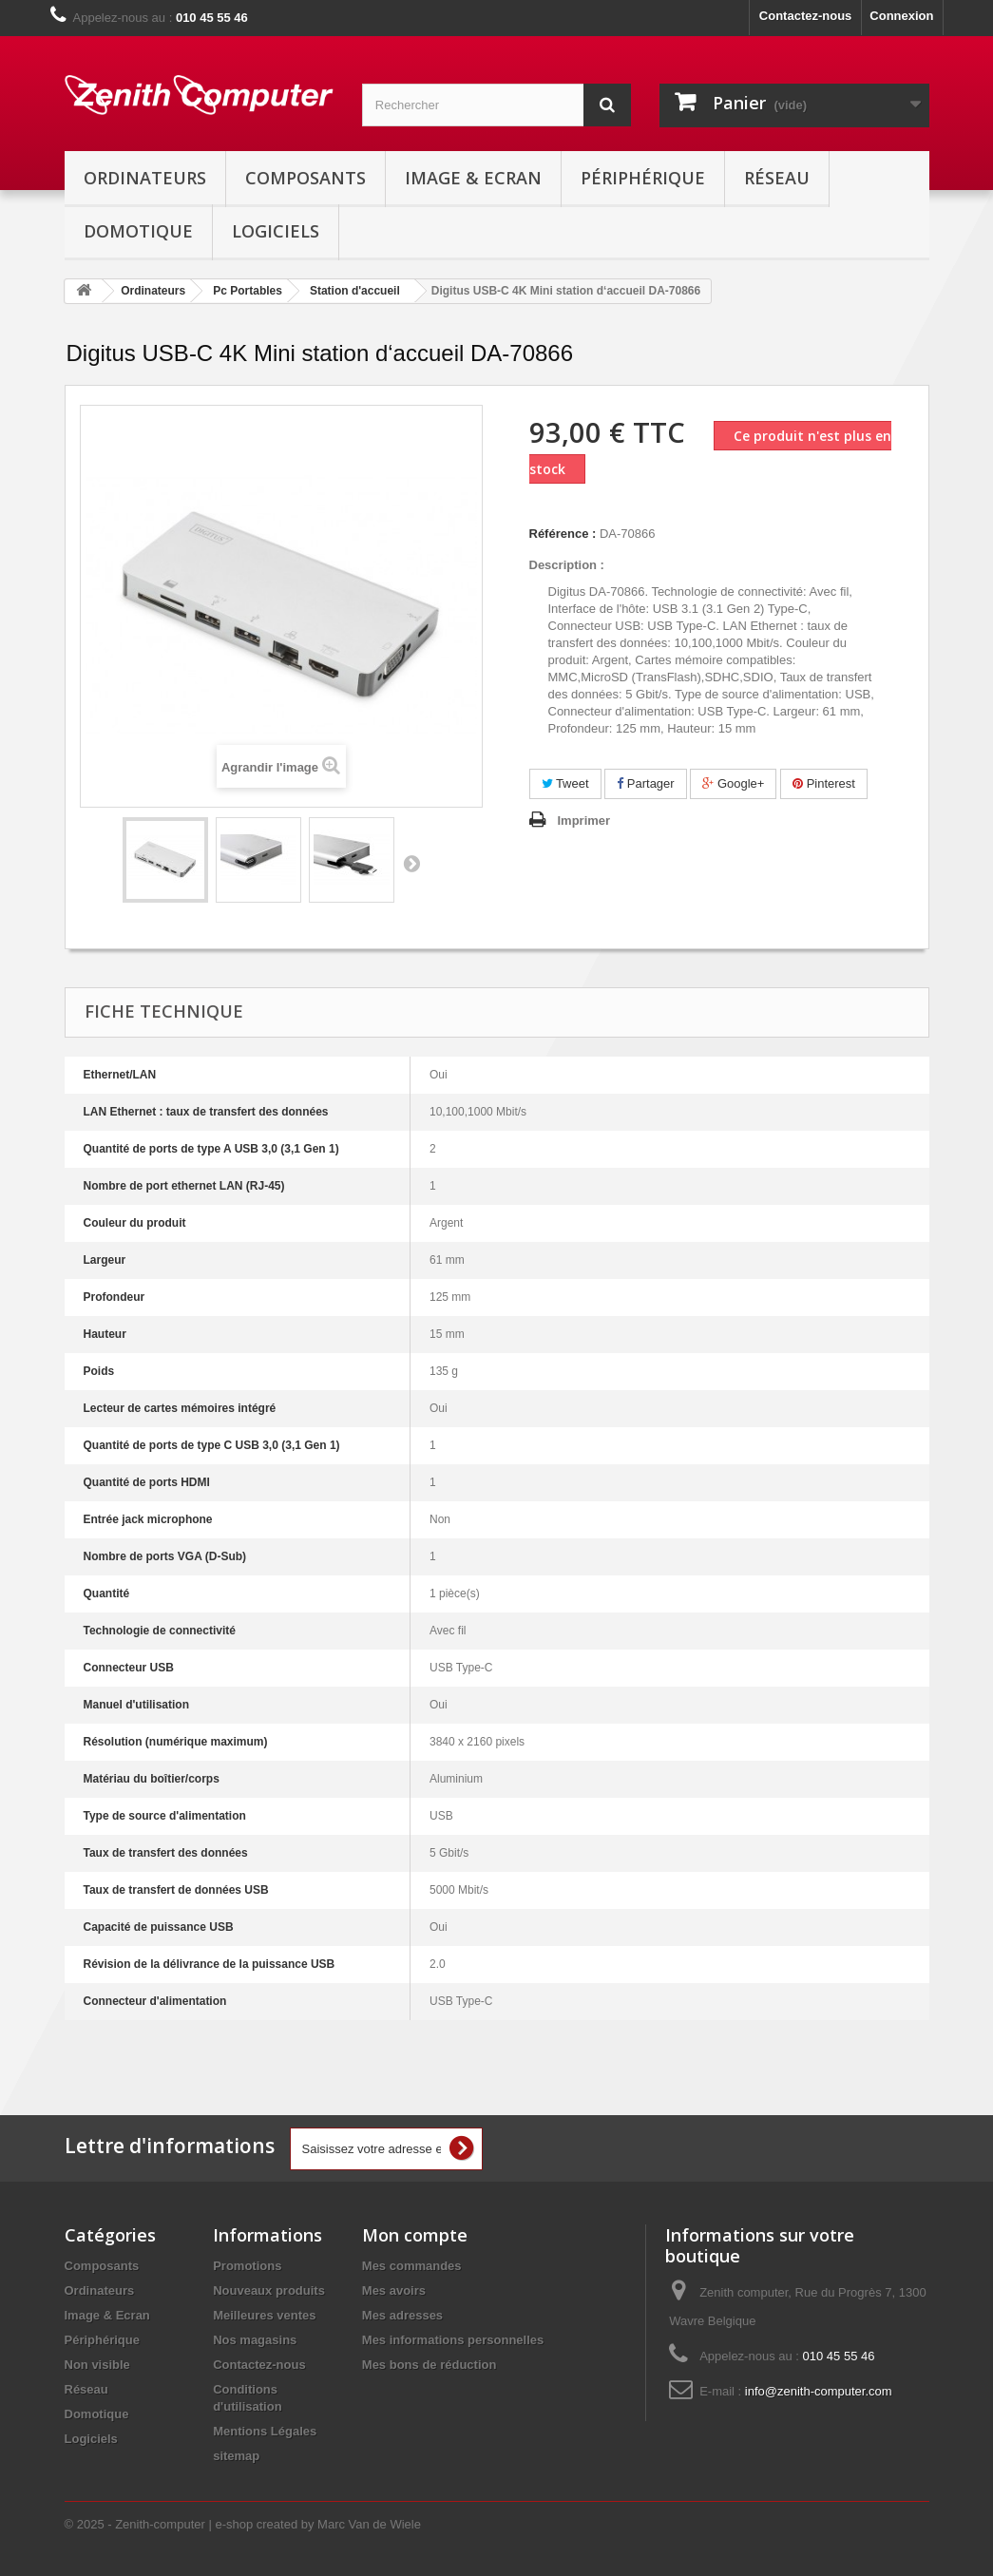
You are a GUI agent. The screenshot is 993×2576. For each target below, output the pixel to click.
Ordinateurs (145, 177)
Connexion (901, 16)
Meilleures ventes (264, 2315)
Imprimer (584, 820)
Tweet (565, 783)
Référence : (563, 533)
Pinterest (823, 783)
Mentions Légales (264, 2431)
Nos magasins (254, 2340)
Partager (645, 783)
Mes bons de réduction (429, 2364)
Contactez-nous (805, 16)
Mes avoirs (394, 2290)
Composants (305, 177)
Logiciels (275, 230)
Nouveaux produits (269, 2290)
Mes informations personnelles (453, 2340)
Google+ (733, 783)
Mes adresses (402, 2315)
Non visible (97, 2364)
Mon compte (415, 2234)
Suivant (411, 862)
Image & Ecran (473, 177)
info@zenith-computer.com (818, 2391)
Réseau (777, 177)
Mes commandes (412, 2266)
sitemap (236, 2456)
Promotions (247, 2266)
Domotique (138, 230)
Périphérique (643, 177)
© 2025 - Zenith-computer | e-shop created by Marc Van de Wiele (243, 2524)
